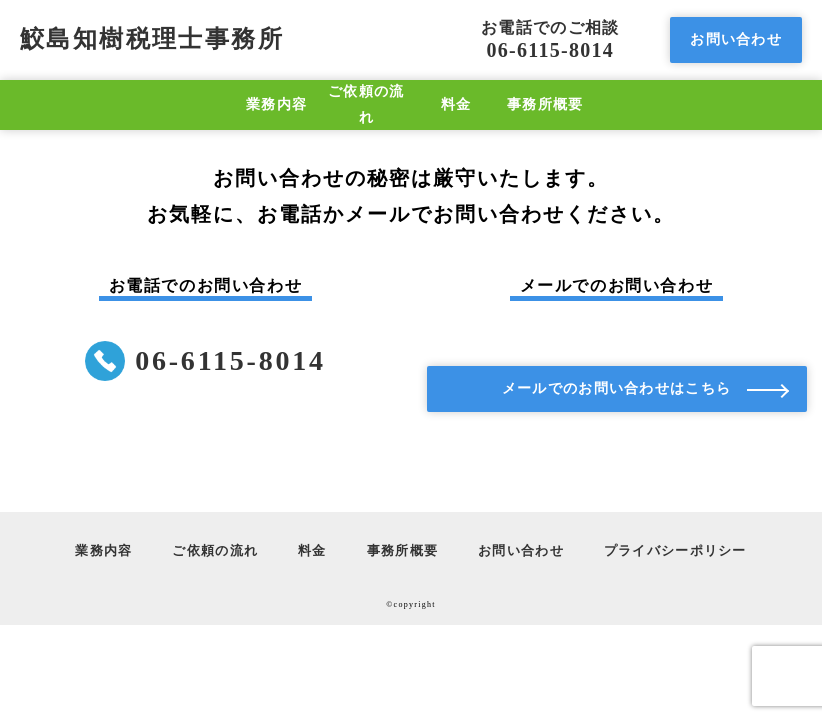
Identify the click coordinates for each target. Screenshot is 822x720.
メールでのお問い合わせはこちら (616, 388)
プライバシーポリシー (675, 551)
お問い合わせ (736, 39)
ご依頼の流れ (366, 104)
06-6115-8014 (550, 40)
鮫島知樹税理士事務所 (152, 39)
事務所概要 (545, 104)
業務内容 (276, 104)
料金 (456, 104)
